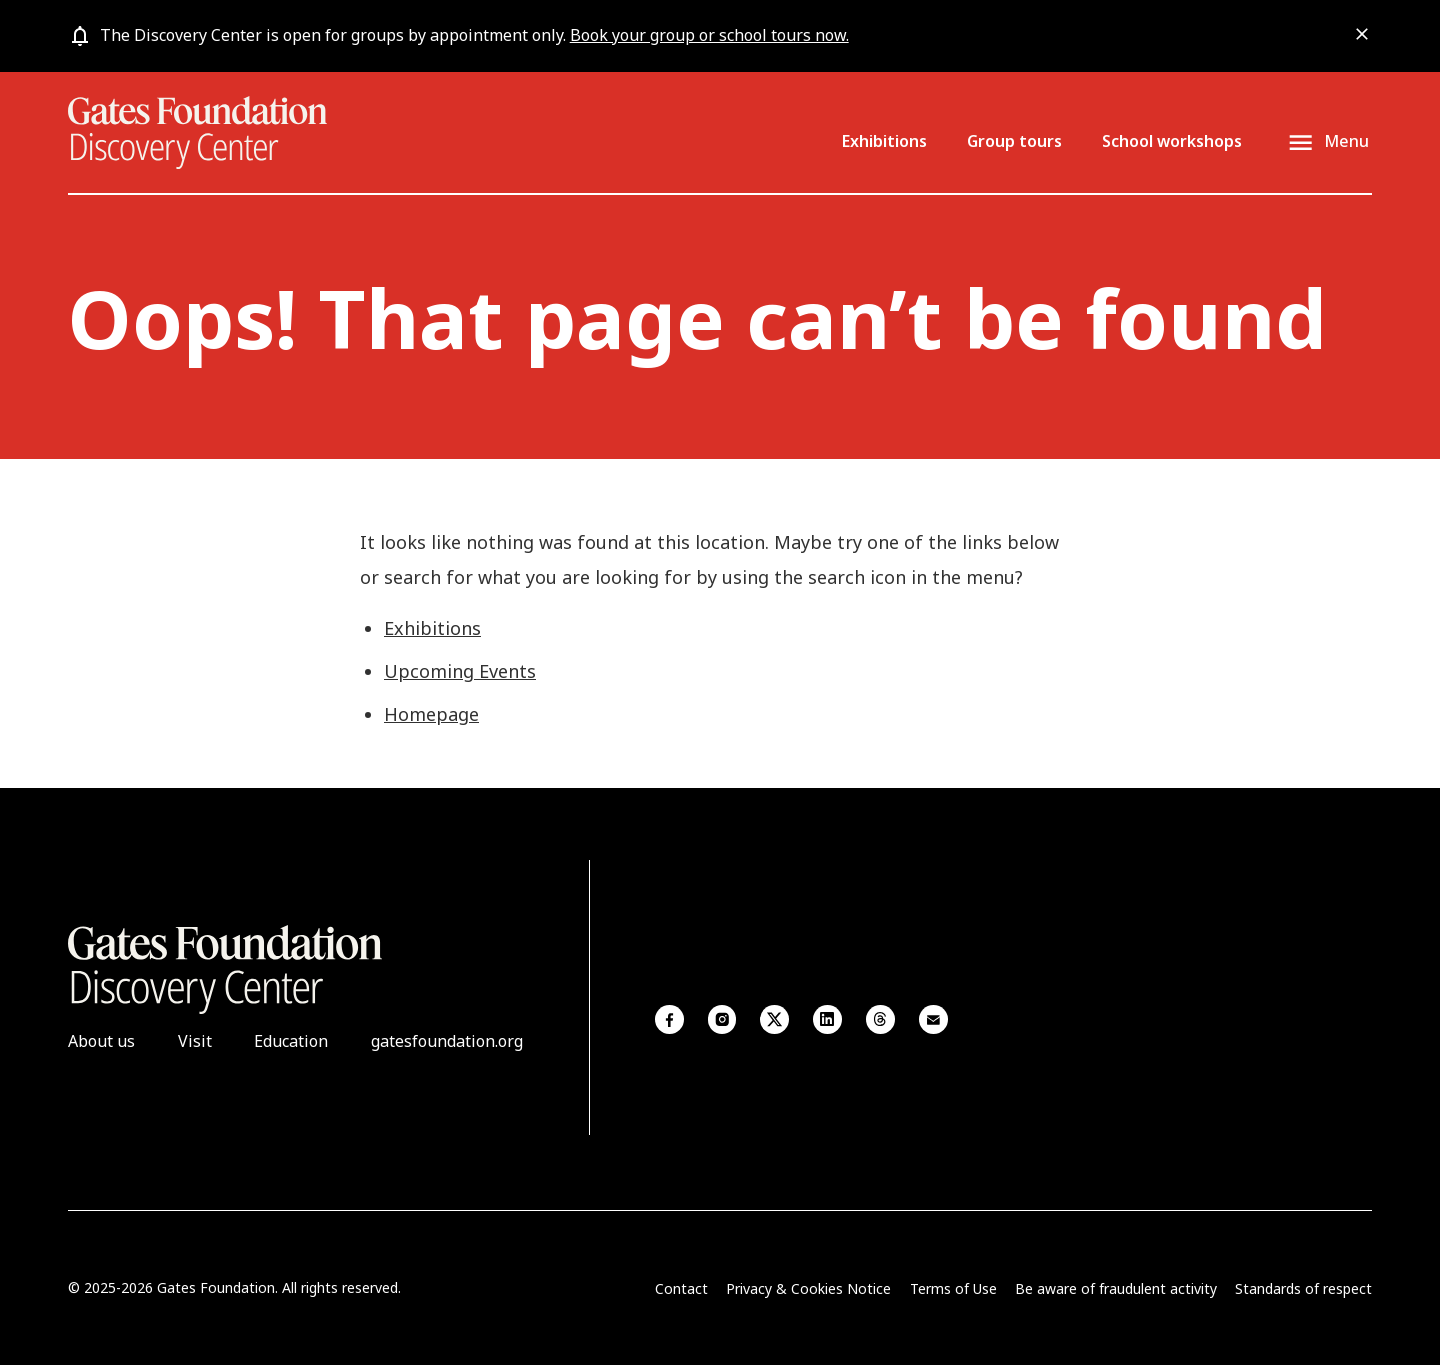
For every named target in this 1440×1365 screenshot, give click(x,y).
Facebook (669, 1019)
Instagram (722, 1019)
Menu (1346, 142)
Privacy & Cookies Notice (808, 1288)
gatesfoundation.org (447, 1041)
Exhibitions (884, 141)
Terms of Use (953, 1288)
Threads (880, 1019)
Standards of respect (1303, 1288)
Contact (681, 1288)
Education (291, 1041)
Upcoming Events (460, 671)
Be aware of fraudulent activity (1116, 1288)
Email (933, 1019)
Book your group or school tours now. (709, 35)
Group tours (1014, 141)
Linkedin (827, 1019)
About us (101, 1041)
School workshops (1172, 141)
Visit (195, 1041)
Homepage (431, 714)
